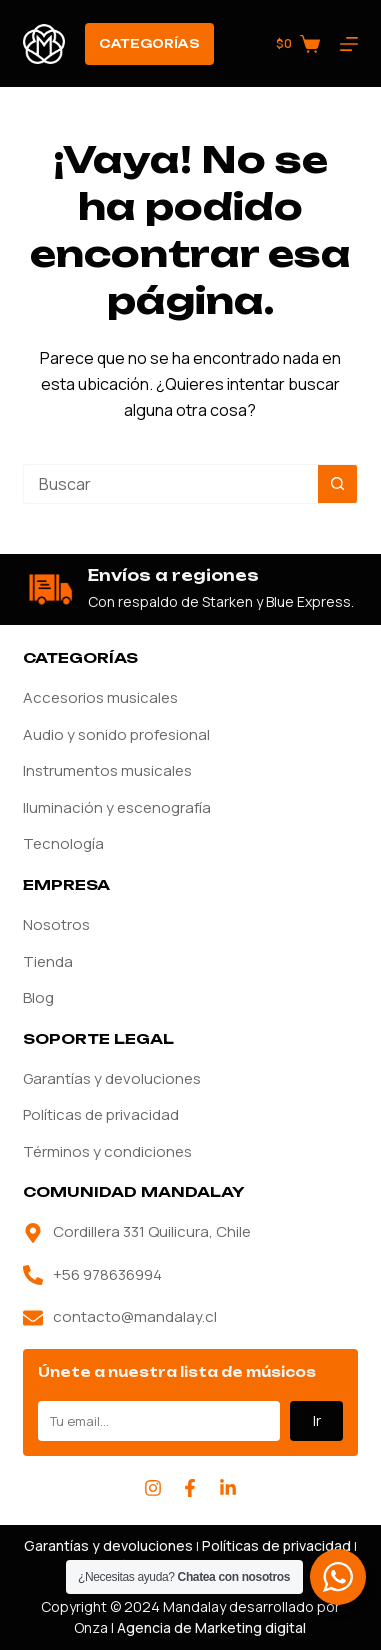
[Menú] (349, 44)
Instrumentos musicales (107, 770)
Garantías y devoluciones (112, 1078)
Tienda (48, 961)
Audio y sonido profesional (116, 734)
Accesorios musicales (100, 697)
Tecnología (63, 843)
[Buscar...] (170, 484)
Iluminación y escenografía (117, 807)
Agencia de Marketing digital (211, 1627)
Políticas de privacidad (101, 1114)
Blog (38, 997)
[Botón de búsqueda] (338, 484)
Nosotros (56, 924)
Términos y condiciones (107, 1151)
